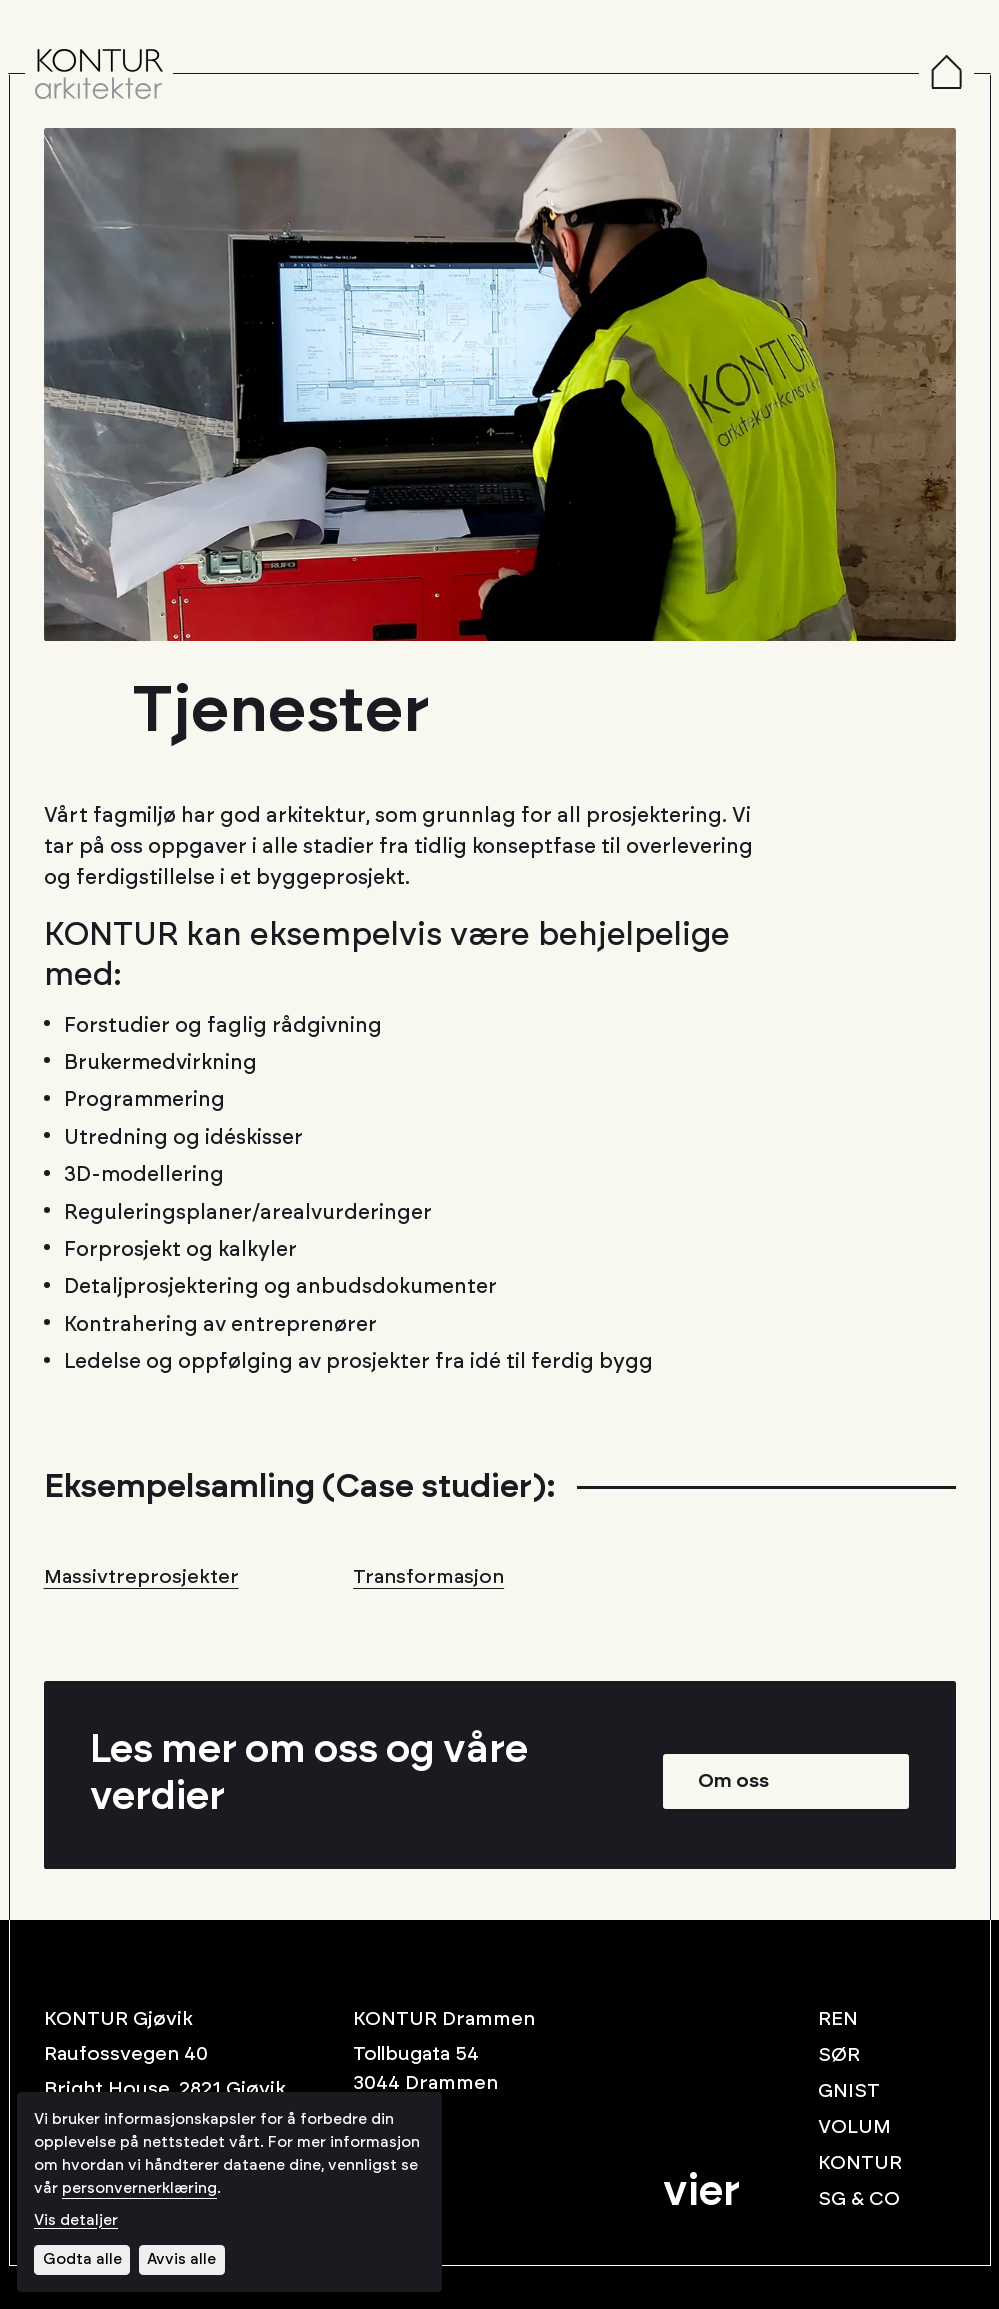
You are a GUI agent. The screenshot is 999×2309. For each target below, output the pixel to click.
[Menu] (947, 74)
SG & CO (859, 2199)
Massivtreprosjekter (141, 1577)
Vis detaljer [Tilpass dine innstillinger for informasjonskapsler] (76, 2220)
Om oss (733, 1781)
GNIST (849, 2091)
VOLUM (854, 2127)
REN (838, 2019)
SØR (839, 2055)
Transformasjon (428, 1577)
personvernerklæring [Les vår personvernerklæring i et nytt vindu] (139, 2188)
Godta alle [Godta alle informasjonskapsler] (82, 2259)
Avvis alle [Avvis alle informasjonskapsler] (181, 2259)
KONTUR (860, 2163)
